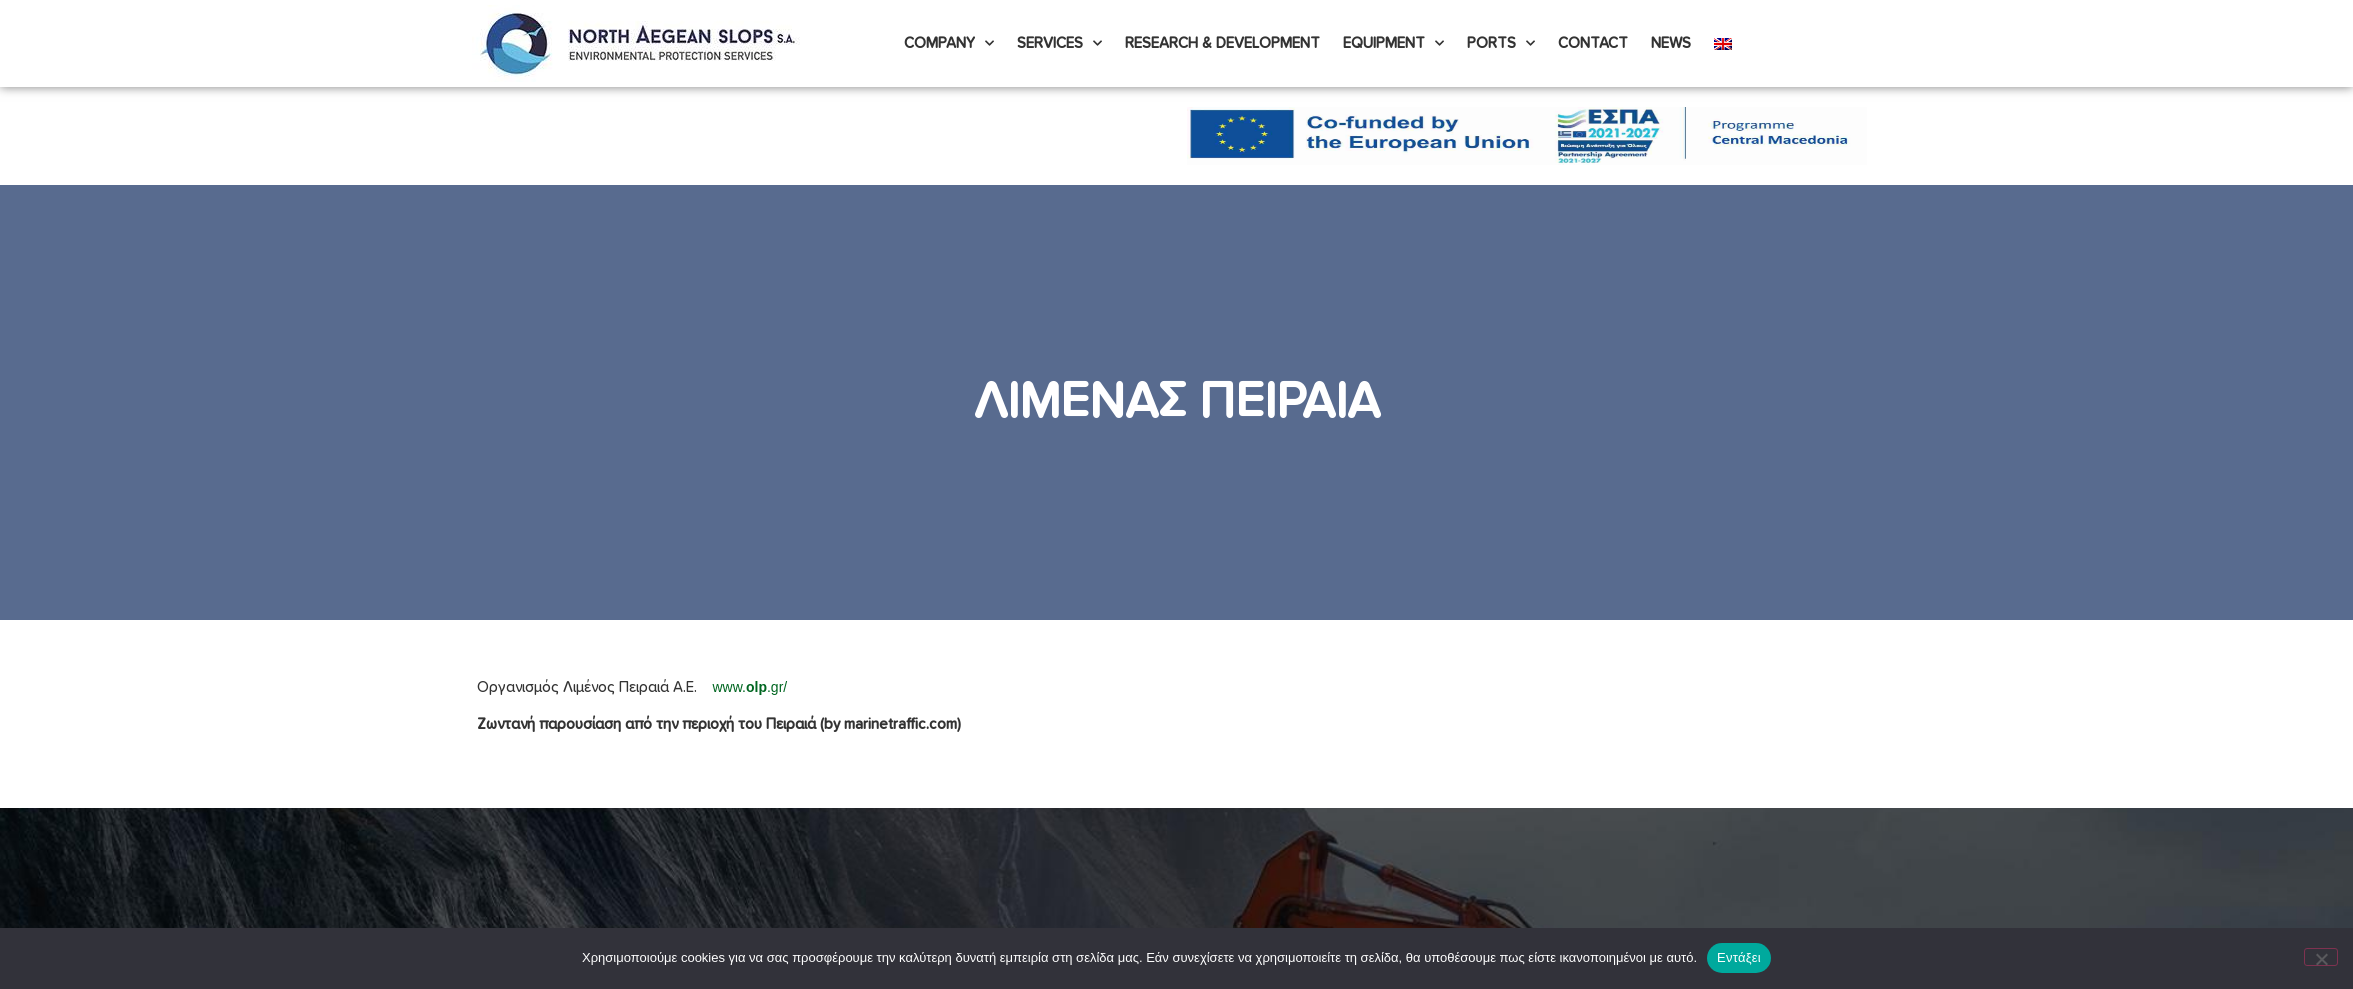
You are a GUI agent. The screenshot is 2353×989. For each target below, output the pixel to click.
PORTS (1501, 43)
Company (949, 43)
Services (1059, 43)
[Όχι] (2321, 957)
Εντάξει (1739, 957)
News (1671, 43)
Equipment (1393, 43)
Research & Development (1222, 43)
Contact (1593, 43)
